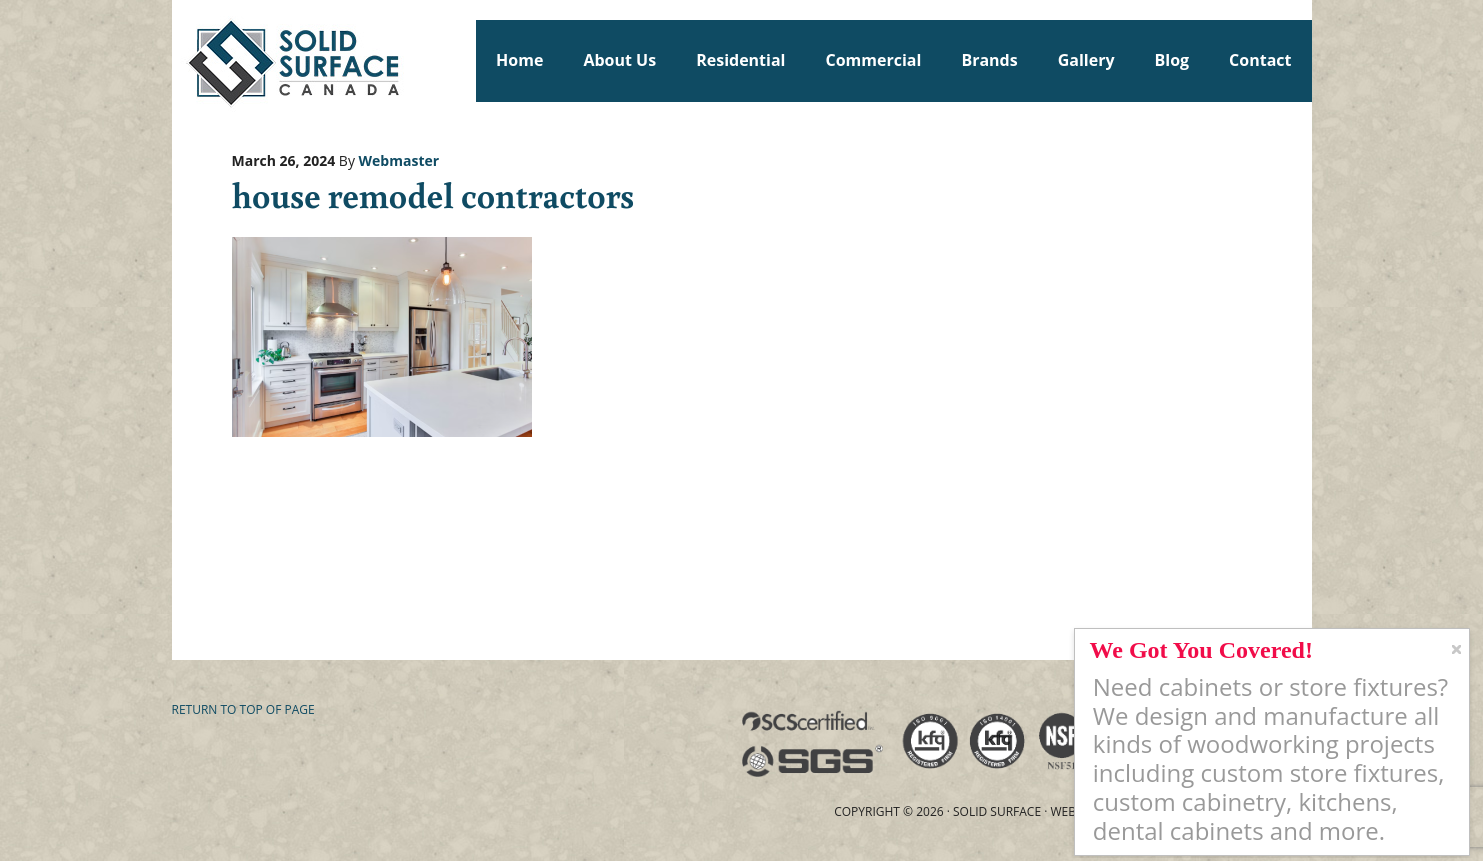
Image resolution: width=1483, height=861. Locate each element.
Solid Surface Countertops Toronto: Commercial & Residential (181, 60)
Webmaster (399, 160)
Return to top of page (243, 709)
